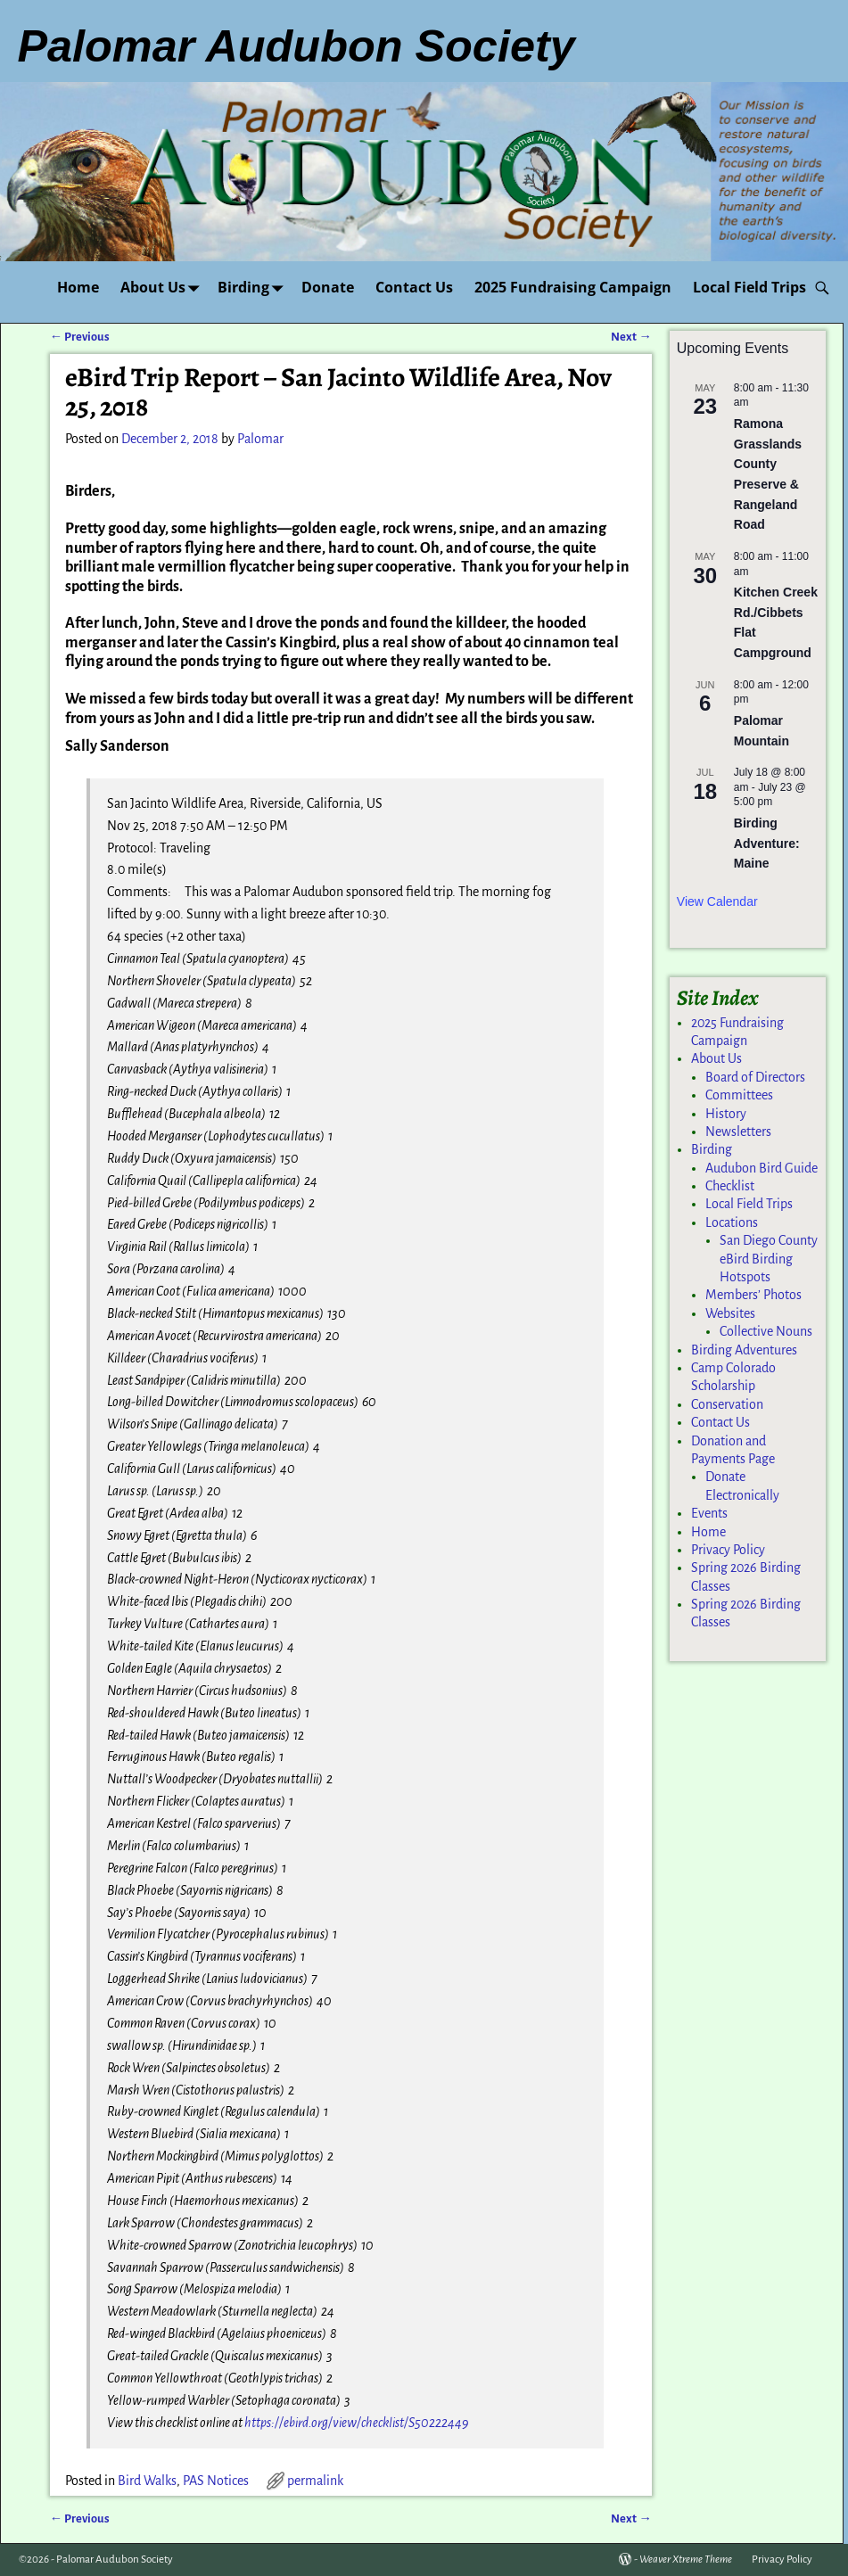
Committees (739, 1095)
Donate (327, 287)
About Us (163, 287)
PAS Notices (216, 2480)
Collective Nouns (766, 1331)
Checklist (729, 1186)
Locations (731, 1222)
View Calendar (717, 901)
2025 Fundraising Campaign (572, 287)
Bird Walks (147, 2480)
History (725, 1114)
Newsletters (738, 1131)
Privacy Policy (728, 1550)
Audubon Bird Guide (761, 1168)
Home (78, 287)
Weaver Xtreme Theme (685, 2559)
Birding (254, 287)
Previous (80, 336)
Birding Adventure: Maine (767, 843)
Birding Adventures (744, 1350)
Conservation (727, 1404)
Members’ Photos (753, 1295)
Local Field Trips (749, 287)
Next (631, 336)
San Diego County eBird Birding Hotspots (769, 1258)
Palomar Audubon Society (114, 2559)
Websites (730, 1313)
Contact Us (414, 287)
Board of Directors (755, 1077)
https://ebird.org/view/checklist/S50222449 (356, 2423)
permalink (315, 2480)
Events (709, 1513)
